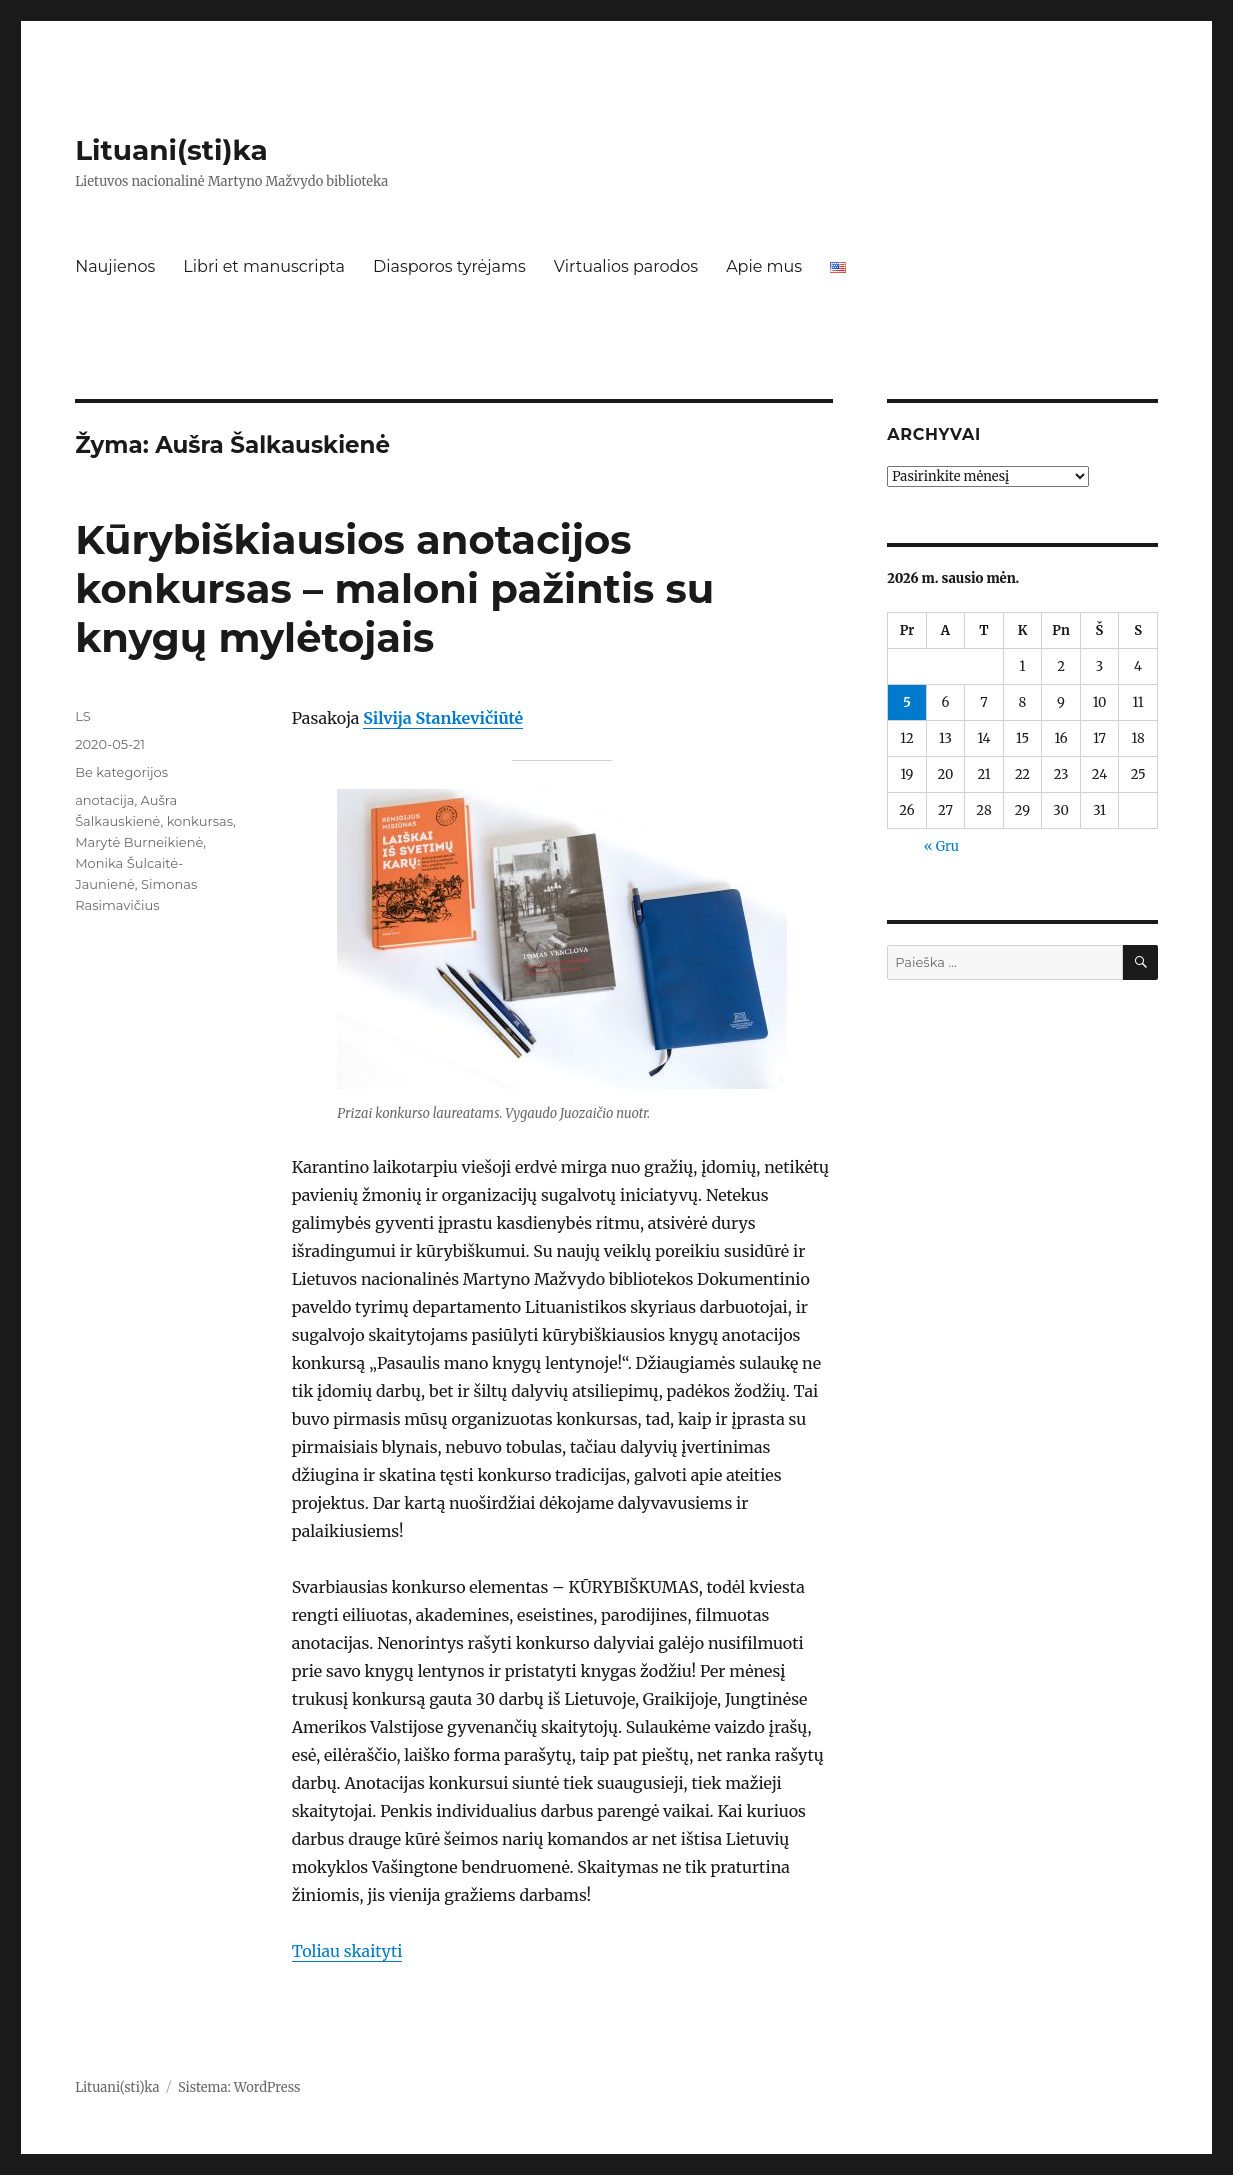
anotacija (104, 800)
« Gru (941, 846)
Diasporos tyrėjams (449, 266)
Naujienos (115, 266)
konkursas (200, 821)
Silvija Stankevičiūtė (443, 718)
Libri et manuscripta (264, 266)
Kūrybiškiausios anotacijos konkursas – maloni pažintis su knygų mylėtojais (394, 588)
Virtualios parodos (626, 266)
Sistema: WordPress (239, 2087)
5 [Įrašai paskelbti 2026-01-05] (907, 702)
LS (83, 716)
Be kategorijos (121, 772)
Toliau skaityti (347, 1951)
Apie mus (764, 266)
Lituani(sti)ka (171, 150)
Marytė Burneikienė (139, 842)
